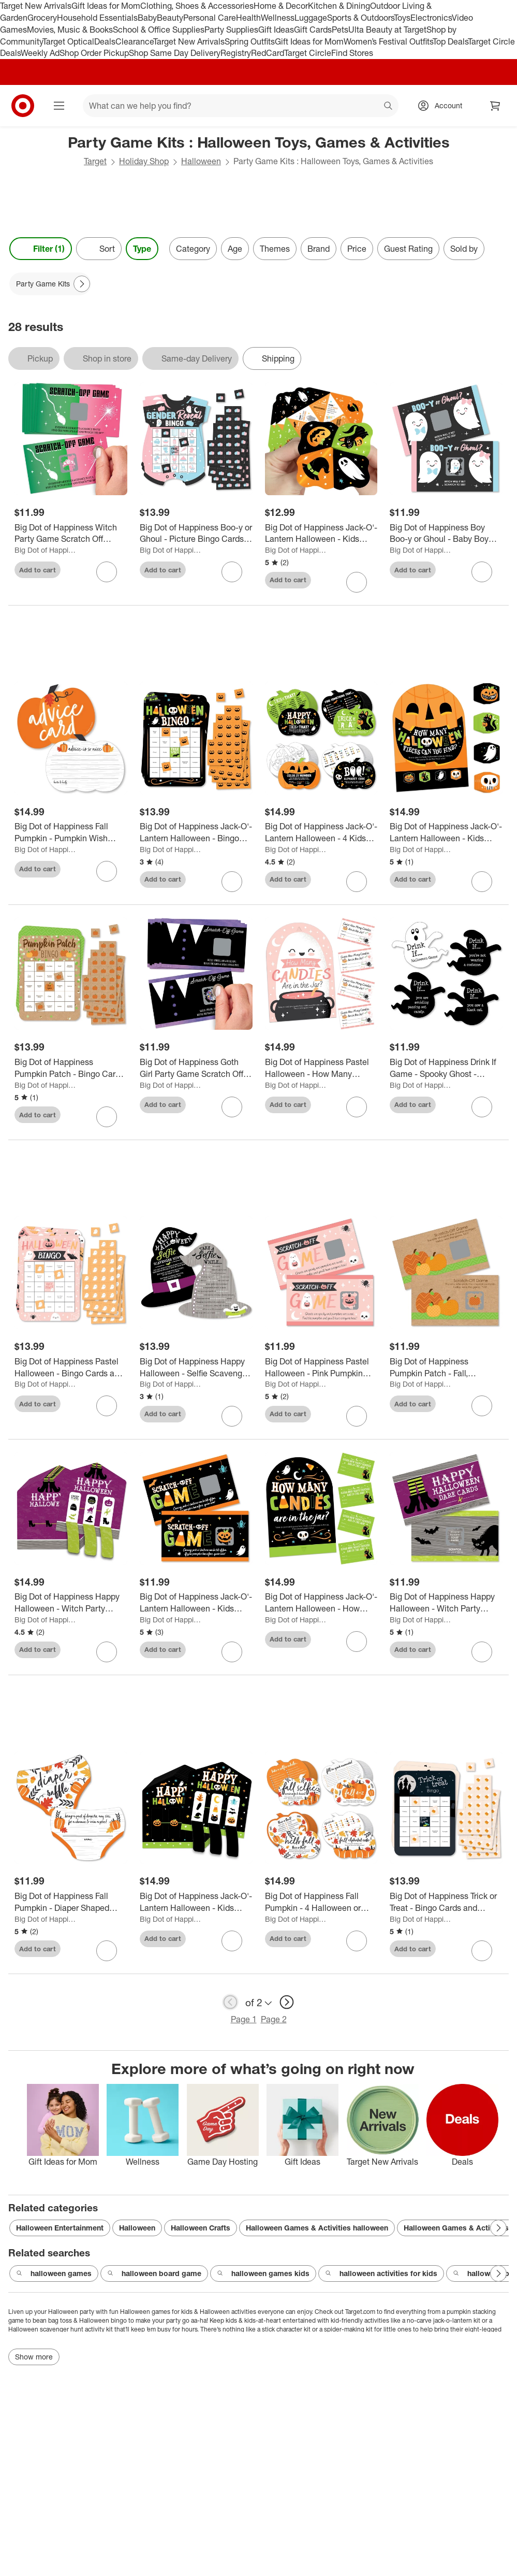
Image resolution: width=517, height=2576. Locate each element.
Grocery (42, 17)
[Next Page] (81, 284)
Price (356, 248)
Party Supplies (231, 29)
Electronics (431, 17)
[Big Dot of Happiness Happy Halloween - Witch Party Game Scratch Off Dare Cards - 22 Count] (446, 1603)
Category (193, 248)
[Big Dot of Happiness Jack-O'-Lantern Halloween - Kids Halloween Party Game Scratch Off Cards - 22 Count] (196, 1603)
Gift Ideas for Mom (105, 6)
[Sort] (99, 248)
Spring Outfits (250, 41)
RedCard (267, 53)
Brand (318, 248)
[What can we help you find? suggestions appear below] (240, 105)
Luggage (310, 17)
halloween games (54, 2273)
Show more (34, 2356)
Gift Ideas (276, 29)
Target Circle (307, 53)
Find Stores (352, 53)
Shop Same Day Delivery (174, 53)
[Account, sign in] (443, 105)
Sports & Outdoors (360, 17)
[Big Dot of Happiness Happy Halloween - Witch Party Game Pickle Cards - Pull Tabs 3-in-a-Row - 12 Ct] (70, 1603)
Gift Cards (313, 29)
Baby (147, 17)
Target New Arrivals (35, 6)
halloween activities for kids (381, 2273)
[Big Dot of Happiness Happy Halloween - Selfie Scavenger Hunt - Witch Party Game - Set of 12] (196, 1367)
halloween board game (154, 2273)
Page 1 (244, 2019)
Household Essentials (97, 17)
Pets (340, 29)
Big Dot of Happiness (46, 549)
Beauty (170, 17)
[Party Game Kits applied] (50, 283)
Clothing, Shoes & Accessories (197, 6)
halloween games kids (263, 2273)
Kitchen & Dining (339, 6)
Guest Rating (408, 248)
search (388, 107)
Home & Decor (281, 6)
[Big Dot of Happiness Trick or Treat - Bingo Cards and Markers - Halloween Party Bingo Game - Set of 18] (446, 1902)
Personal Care (209, 17)
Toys (402, 17)
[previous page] (230, 2002)
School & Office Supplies (158, 29)
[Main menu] (59, 105)
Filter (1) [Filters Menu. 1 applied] (41, 248)
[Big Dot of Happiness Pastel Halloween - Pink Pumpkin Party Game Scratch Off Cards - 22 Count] (321, 1367)
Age (235, 248)
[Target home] (22, 105)
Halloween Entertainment (60, 2227)
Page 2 (274, 2019)
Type (142, 248)
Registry (235, 53)
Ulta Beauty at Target (387, 29)
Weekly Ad (40, 53)
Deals (104, 41)
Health (248, 17)
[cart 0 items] (495, 105)
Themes (275, 248)
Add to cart (37, 570)
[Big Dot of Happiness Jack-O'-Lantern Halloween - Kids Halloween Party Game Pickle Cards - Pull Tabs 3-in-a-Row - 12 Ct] (196, 1902)
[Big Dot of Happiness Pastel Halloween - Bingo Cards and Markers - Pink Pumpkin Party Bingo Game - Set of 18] (70, 1367)
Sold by (464, 248)
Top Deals (450, 41)
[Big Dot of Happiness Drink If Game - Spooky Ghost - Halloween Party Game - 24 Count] (446, 1068)
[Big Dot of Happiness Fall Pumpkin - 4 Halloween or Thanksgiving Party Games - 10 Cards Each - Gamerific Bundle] (321, 1902)
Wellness (277, 17)
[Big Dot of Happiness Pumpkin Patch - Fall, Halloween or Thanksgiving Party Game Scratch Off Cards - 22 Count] (446, 1367)
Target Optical (68, 41)
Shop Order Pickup (94, 53)
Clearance (134, 41)
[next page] (286, 2002)
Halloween (201, 161)
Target (95, 161)
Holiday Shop (144, 161)
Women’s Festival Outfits (388, 41)
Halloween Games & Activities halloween (317, 2227)
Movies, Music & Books (70, 29)
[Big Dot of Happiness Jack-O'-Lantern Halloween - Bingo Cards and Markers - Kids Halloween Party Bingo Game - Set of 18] (196, 832)
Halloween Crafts (200, 2227)
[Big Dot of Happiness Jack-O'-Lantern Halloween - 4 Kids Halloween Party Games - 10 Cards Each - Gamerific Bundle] (321, 832)
